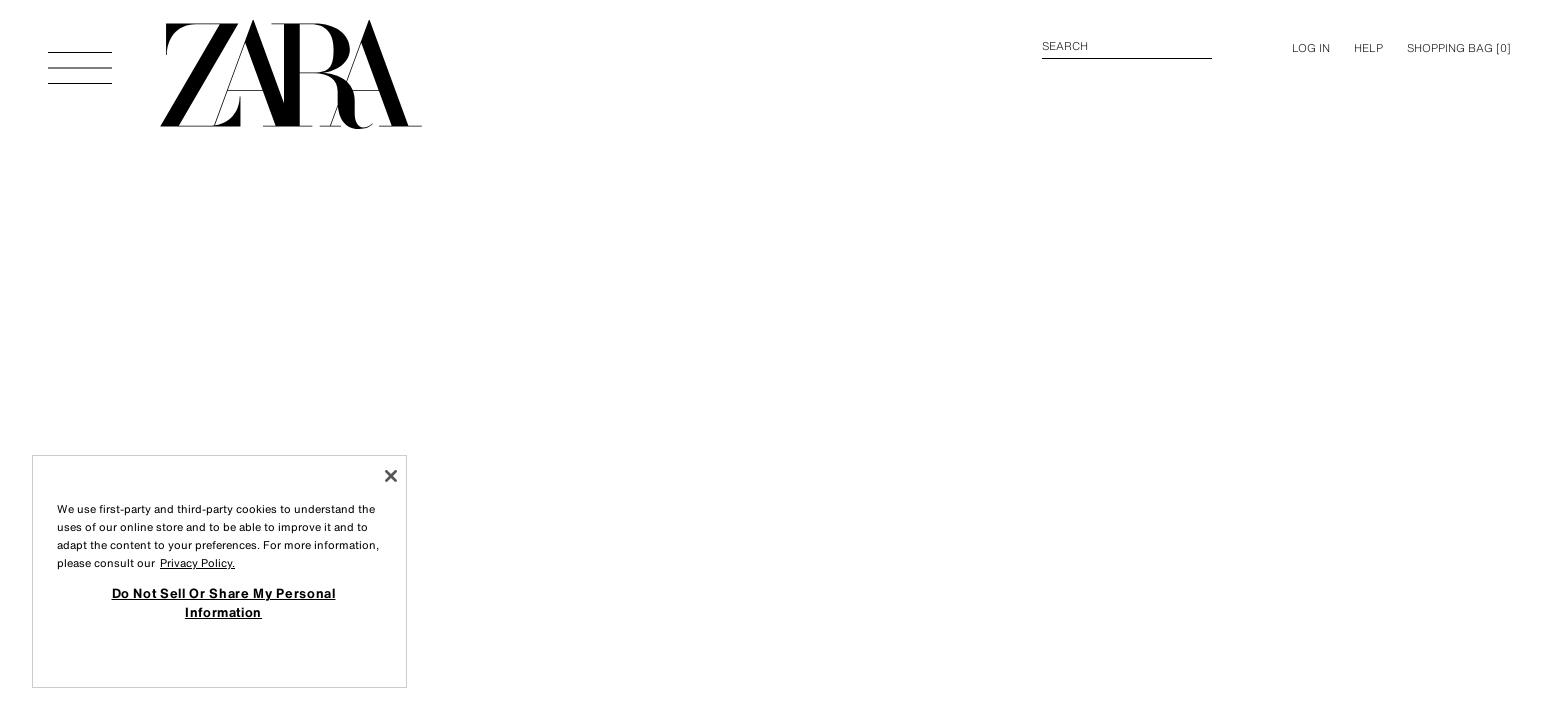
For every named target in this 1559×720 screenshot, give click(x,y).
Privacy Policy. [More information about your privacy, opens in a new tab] (197, 563)
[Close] (391, 476)
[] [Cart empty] (1459, 48)
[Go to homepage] (291, 74)
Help (1368, 48)
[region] (219, 571)
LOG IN (1311, 48)
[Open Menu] (80, 58)
